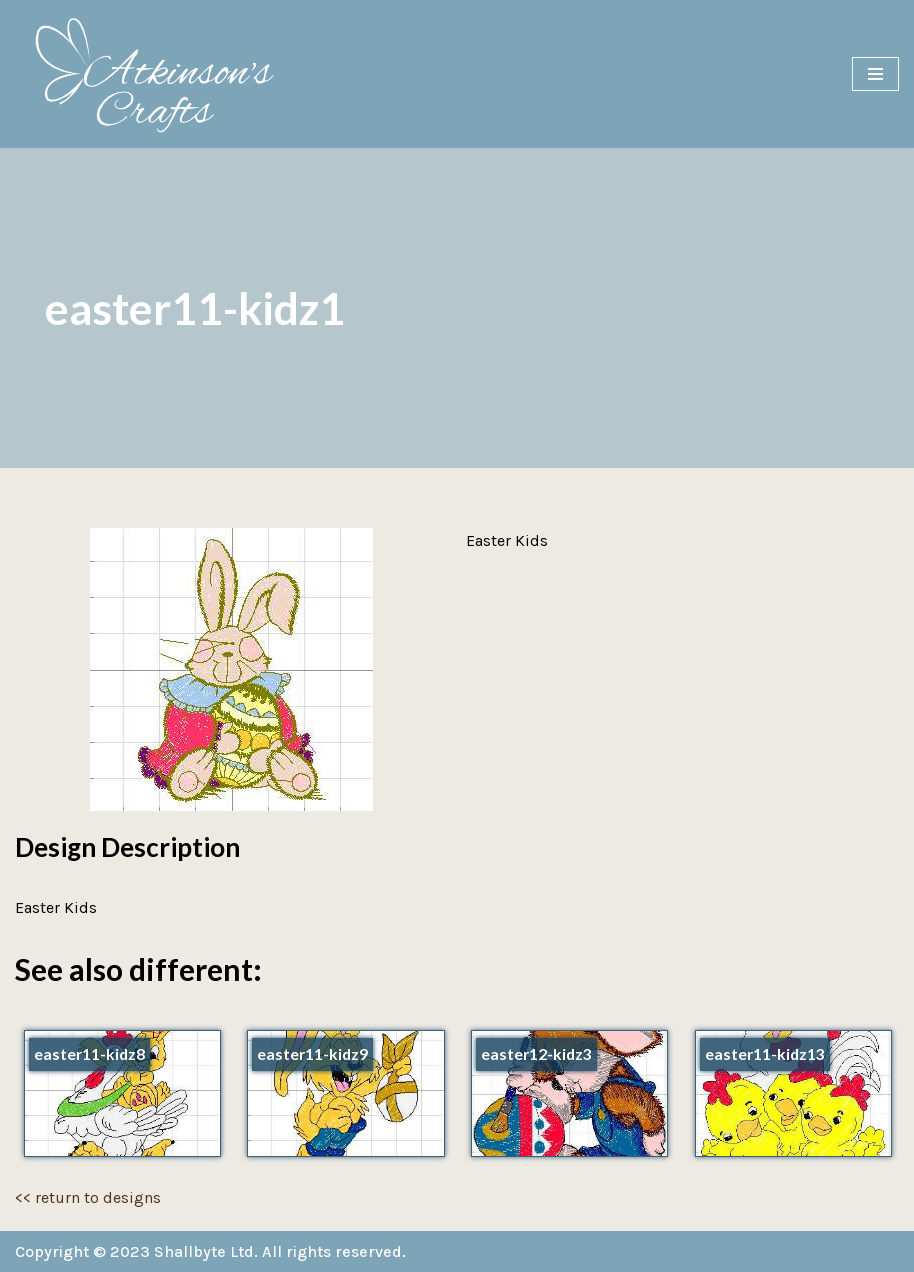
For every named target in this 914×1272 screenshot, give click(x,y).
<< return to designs (88, 1197)
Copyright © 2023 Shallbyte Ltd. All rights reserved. (210, 1251)
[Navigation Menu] (875, 74)
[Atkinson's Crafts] (165, 74)
